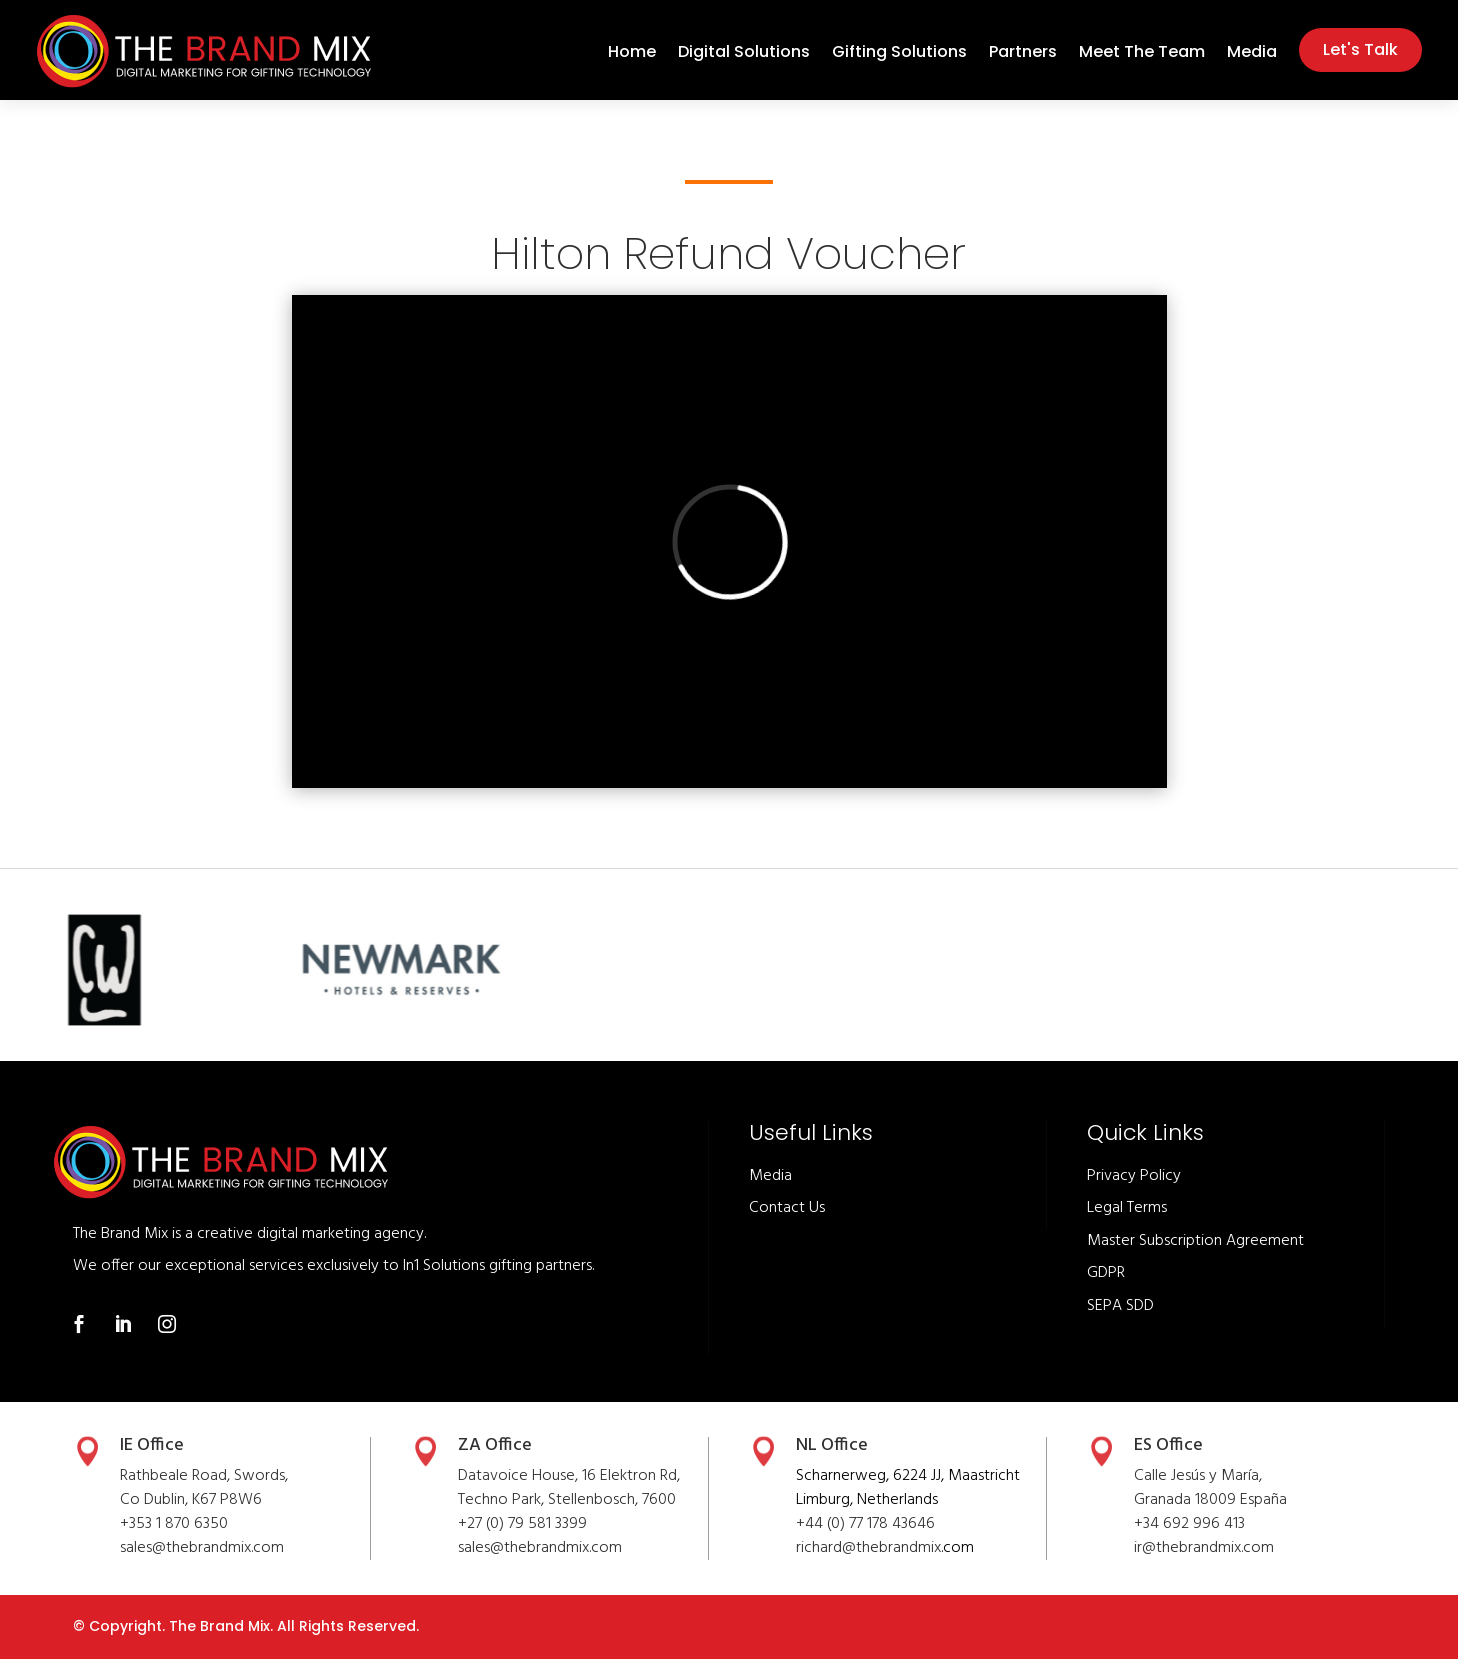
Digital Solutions (744, 54)
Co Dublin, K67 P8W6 (191, 1500)
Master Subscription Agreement (1195, 1241)
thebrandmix (546, 1548)
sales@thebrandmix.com (202, 1548)
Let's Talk (1360, 49)
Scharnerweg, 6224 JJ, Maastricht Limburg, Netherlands (908, 1488)
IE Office (152, 1445)
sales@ (481, 1548)
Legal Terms (1127, 1208)
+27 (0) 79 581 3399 (522, 1524)
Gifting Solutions (899, 54)
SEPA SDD (1120, 1306)
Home (632, 54)
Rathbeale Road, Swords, (204, 1476)
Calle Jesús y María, (1198, 1476)
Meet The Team (1142, 54)
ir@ (1145, 1548)
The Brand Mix (219, 1626)
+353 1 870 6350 (174, 1524)
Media (1252, 54)
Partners (1023, 54)
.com (605, 1548)
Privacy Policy (1134, 1176)
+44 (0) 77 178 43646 (865, 1524)
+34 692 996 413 (1189, 1524)
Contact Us (787, 1208)
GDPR (1106, 1273)
